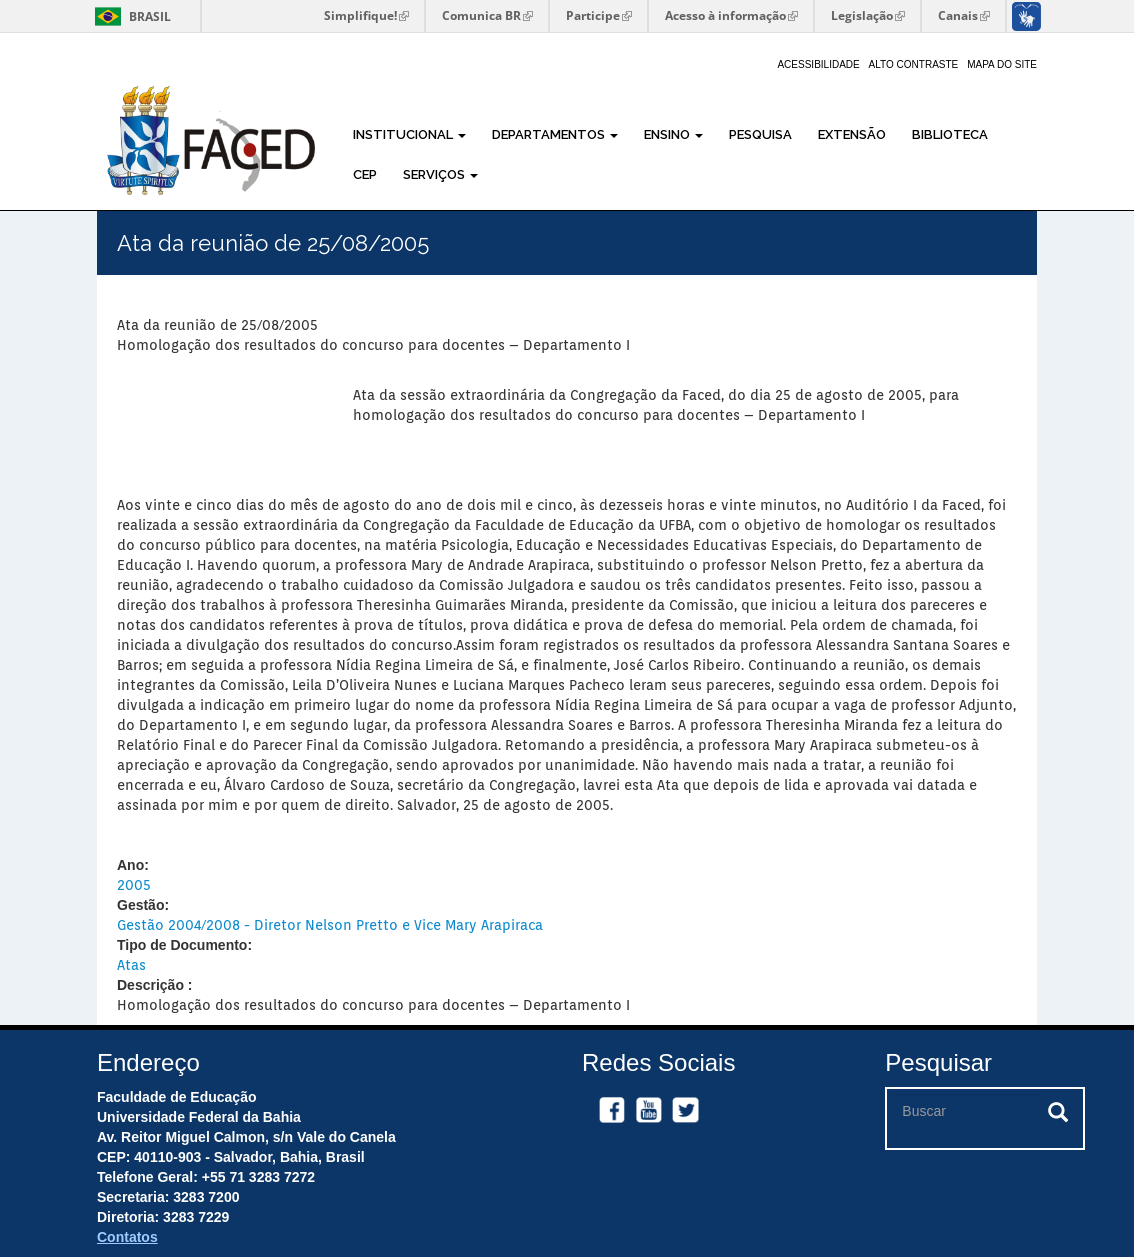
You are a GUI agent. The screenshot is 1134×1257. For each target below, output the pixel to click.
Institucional (409, 134)
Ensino (673, 134)
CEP (365, 174)
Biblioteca (950, 134)
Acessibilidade (818, 64)
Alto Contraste (914, 64)
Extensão (852, 134)
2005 (134, 885)
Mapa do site (1002, 64)
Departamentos (555, 134)
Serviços (440, 174)
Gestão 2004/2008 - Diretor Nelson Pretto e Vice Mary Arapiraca (330, 925)
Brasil (129, 16)
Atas (131, 965)
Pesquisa (760, 134)
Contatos (127, 1237)
